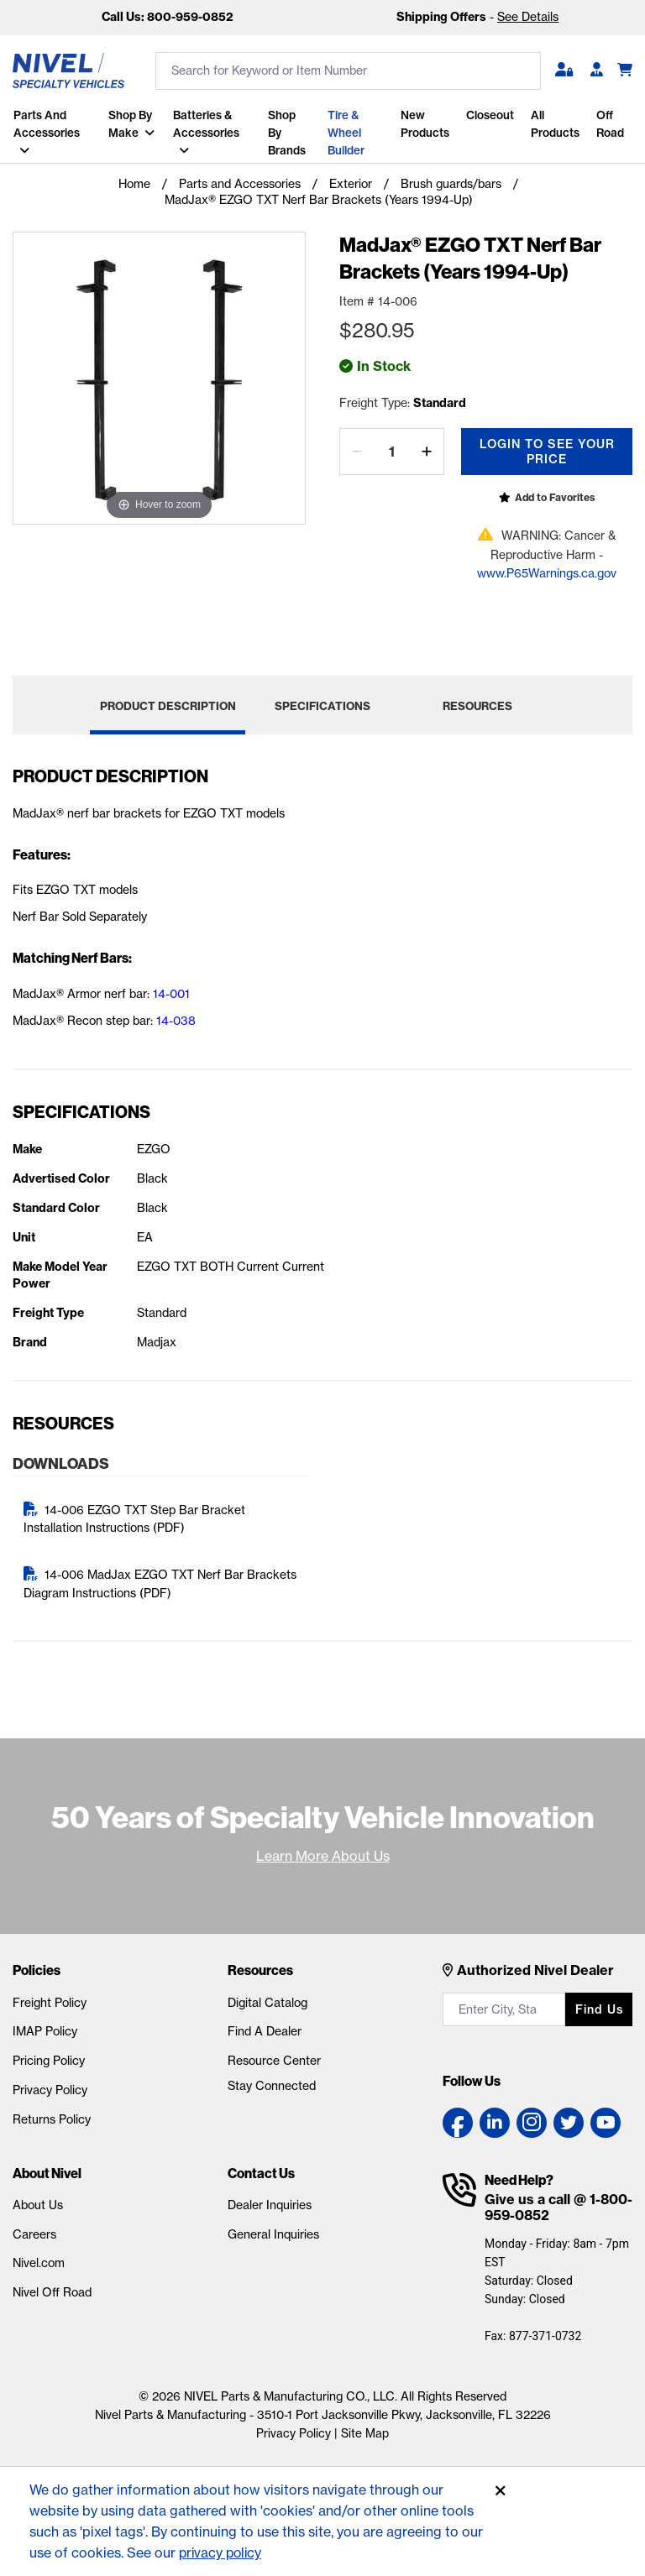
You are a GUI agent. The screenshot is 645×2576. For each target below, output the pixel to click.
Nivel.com (39, 2258)
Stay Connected (272, 2081)
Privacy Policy (50, 2085)
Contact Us (261, 2169)
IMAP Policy (45, 2027)
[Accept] (500, 2491)
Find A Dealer (265, 2027)
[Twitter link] (568, 2118)
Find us (599, 2005)
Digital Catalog (267, 1998)
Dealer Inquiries (270, 2200)
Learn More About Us (323, 1851)
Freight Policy (50, 1998)
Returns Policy (52, 2115)
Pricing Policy (49, 2056)
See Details (527, 16)
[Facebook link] (458, 2118)
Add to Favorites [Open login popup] (555, 493)
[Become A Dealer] (596, 70)
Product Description (168, 701)
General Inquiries (273, 2230)
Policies (36, 1965)
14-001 (171, 989)
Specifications (322, 701)
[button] (564, 70)
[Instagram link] (532, 2118)
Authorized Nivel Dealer (535, 1965)
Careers (34, 2230)
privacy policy (222, 2552)
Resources (477, 701)
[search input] (348, 71)
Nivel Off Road (52, 2288)
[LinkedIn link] (495, 2118)
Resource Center (274, 2056)
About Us (38, 2200)
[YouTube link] (605, 2118)
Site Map (365, 2429)
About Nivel (47, 2169)
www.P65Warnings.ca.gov (546, 569)
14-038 (176, 1016)
